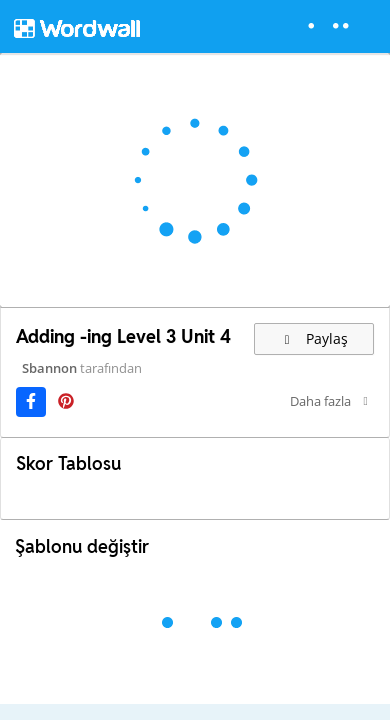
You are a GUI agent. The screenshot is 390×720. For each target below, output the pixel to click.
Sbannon (49, 368)
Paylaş (314, 338)
